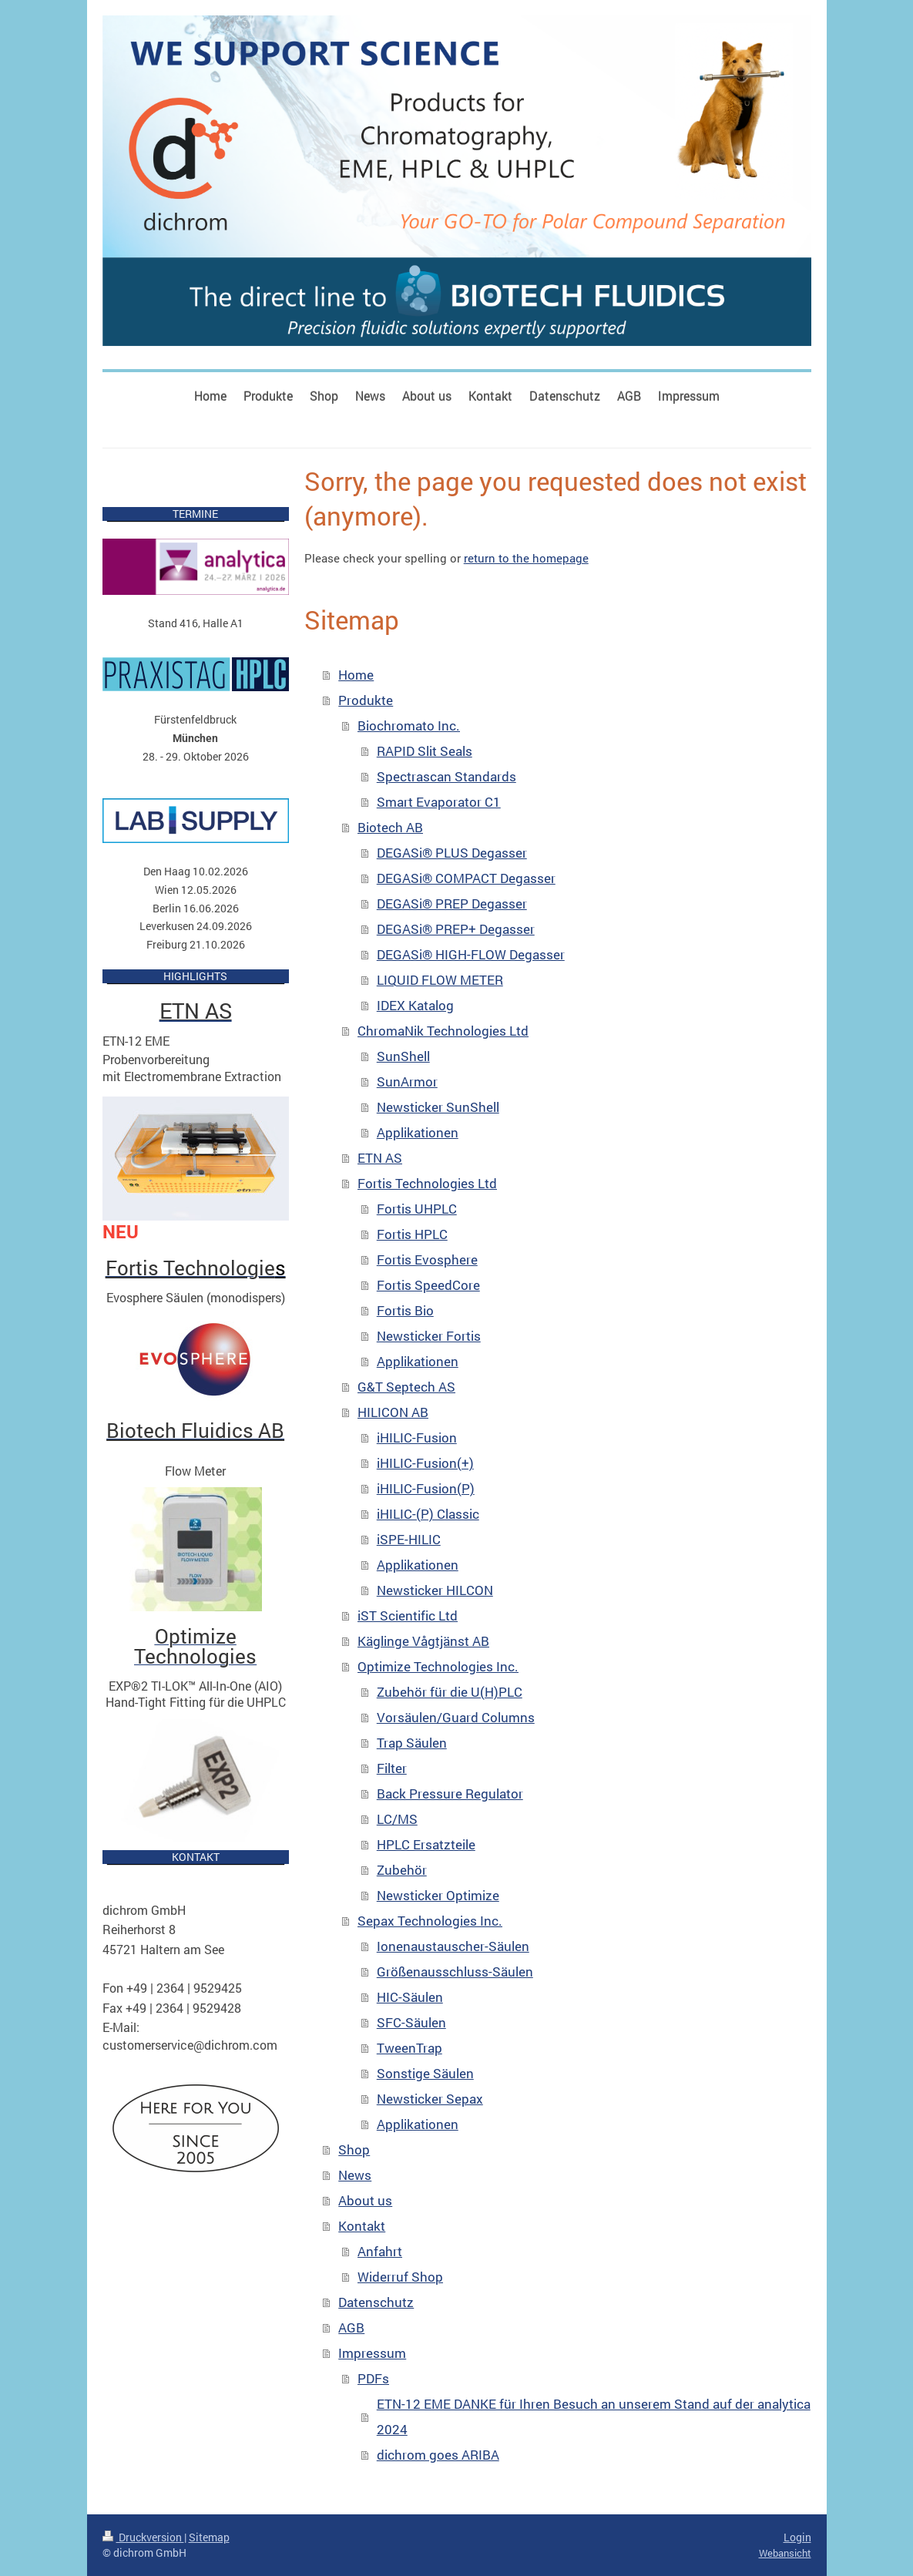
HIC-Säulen (410, 1997)
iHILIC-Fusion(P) (426, 1488)
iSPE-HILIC (409, 1539)
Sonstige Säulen (425, 2073)
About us (365, 2200)
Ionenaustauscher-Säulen (453, 1946)
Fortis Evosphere (427, 1259)
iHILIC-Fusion (417, 1437)
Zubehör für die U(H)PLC (449, 1692)
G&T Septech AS (406, 1387)
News (354, 2175)
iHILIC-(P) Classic (428, 1514)
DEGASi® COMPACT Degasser (466, 878)
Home (356, 675)
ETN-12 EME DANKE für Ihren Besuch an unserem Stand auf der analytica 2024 (594, 2416)
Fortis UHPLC (417, 1209)
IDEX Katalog (415, 1005)
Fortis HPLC (412, 1234)
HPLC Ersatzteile (426, 1844)
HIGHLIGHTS (195, 976)
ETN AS (379, 1158)
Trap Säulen (412, 1743)
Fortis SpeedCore (428, 1285)
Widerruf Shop (400, 2277)
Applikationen (417, 1132)
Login (797, 2537)
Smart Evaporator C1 (439, 802)
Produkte (365, 700)
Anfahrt (379, 2251)
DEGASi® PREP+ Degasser (456, 929)
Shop (354, 2149)
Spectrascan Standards (446, 776)
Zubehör (402, 1870)
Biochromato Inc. (408, 725)
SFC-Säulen (411, 2022)
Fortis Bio (405, 1310)
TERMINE (195, 513)
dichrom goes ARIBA (438, 2455)
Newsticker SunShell (438, 1107)
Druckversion (143, 2537)
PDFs (373, 2378)
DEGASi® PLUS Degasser (452, 853)
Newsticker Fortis (429, 1336)
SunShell (403, 1056)
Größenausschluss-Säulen (455, 1971)
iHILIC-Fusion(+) (425, 1463)
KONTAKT (196, 1856)
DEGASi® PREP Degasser (452, 903)
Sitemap (209, 2537)
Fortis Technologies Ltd (427, 1183)
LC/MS (397, 1819)
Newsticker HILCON (435, 1590)
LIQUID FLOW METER (440, 980)
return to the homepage (526, 558)
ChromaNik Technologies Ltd (443, 1031)
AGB (351, 2327)
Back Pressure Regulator (450, 1793)
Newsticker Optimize (438, 1895)
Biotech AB (390, 827)
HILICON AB (392, 1412)
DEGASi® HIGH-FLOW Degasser (471, 954)
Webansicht (785, 2553)
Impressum (372, 2353)
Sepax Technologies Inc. (429, 1921)
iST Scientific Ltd (407, 1615)
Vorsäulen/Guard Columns (456, 1717)
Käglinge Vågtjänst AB (423, 1641)
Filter (392, 1768)
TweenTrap (409, 2048)
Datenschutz (376, 2302)
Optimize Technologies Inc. (438, 1666)
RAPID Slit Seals (424, 751)
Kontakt (361, 2226)
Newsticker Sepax (430, 2099)
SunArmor (407, 1081)
